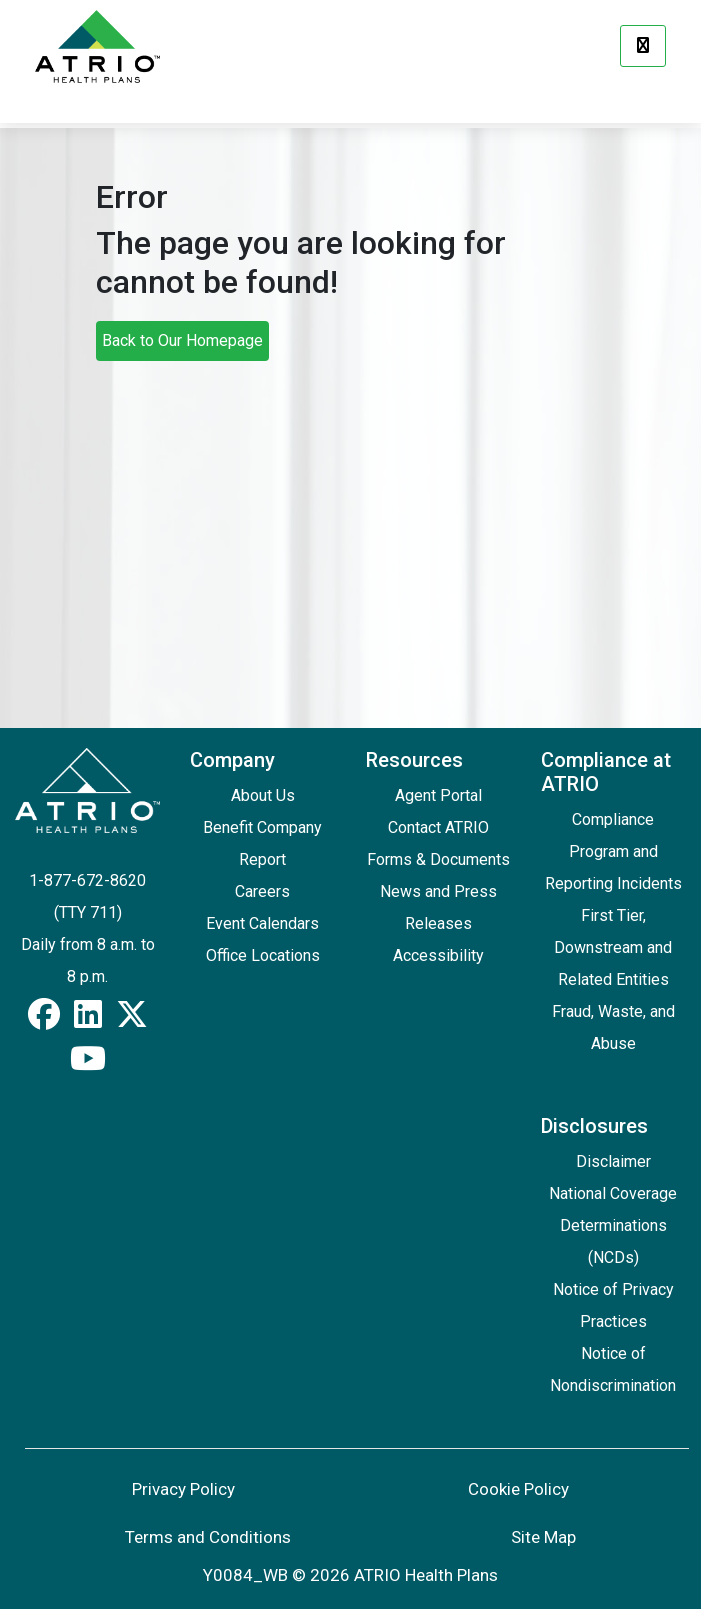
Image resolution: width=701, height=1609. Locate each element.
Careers (262, 891)
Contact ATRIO (438, 827)
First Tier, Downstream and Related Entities (613, 947)
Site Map (543, 1537)
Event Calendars (262, 923)
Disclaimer (613, 1161)
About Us (263, 795)
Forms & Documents (438, 859)
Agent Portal (438, 795)
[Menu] (643, 46)
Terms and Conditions (208, 1537)
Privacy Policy (183, 1489)
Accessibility (438, 955)
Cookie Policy (518, 1489)
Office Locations (263, 955)
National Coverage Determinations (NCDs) (613, 1225)
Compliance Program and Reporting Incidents (613, 851)
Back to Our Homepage (182, 340)
